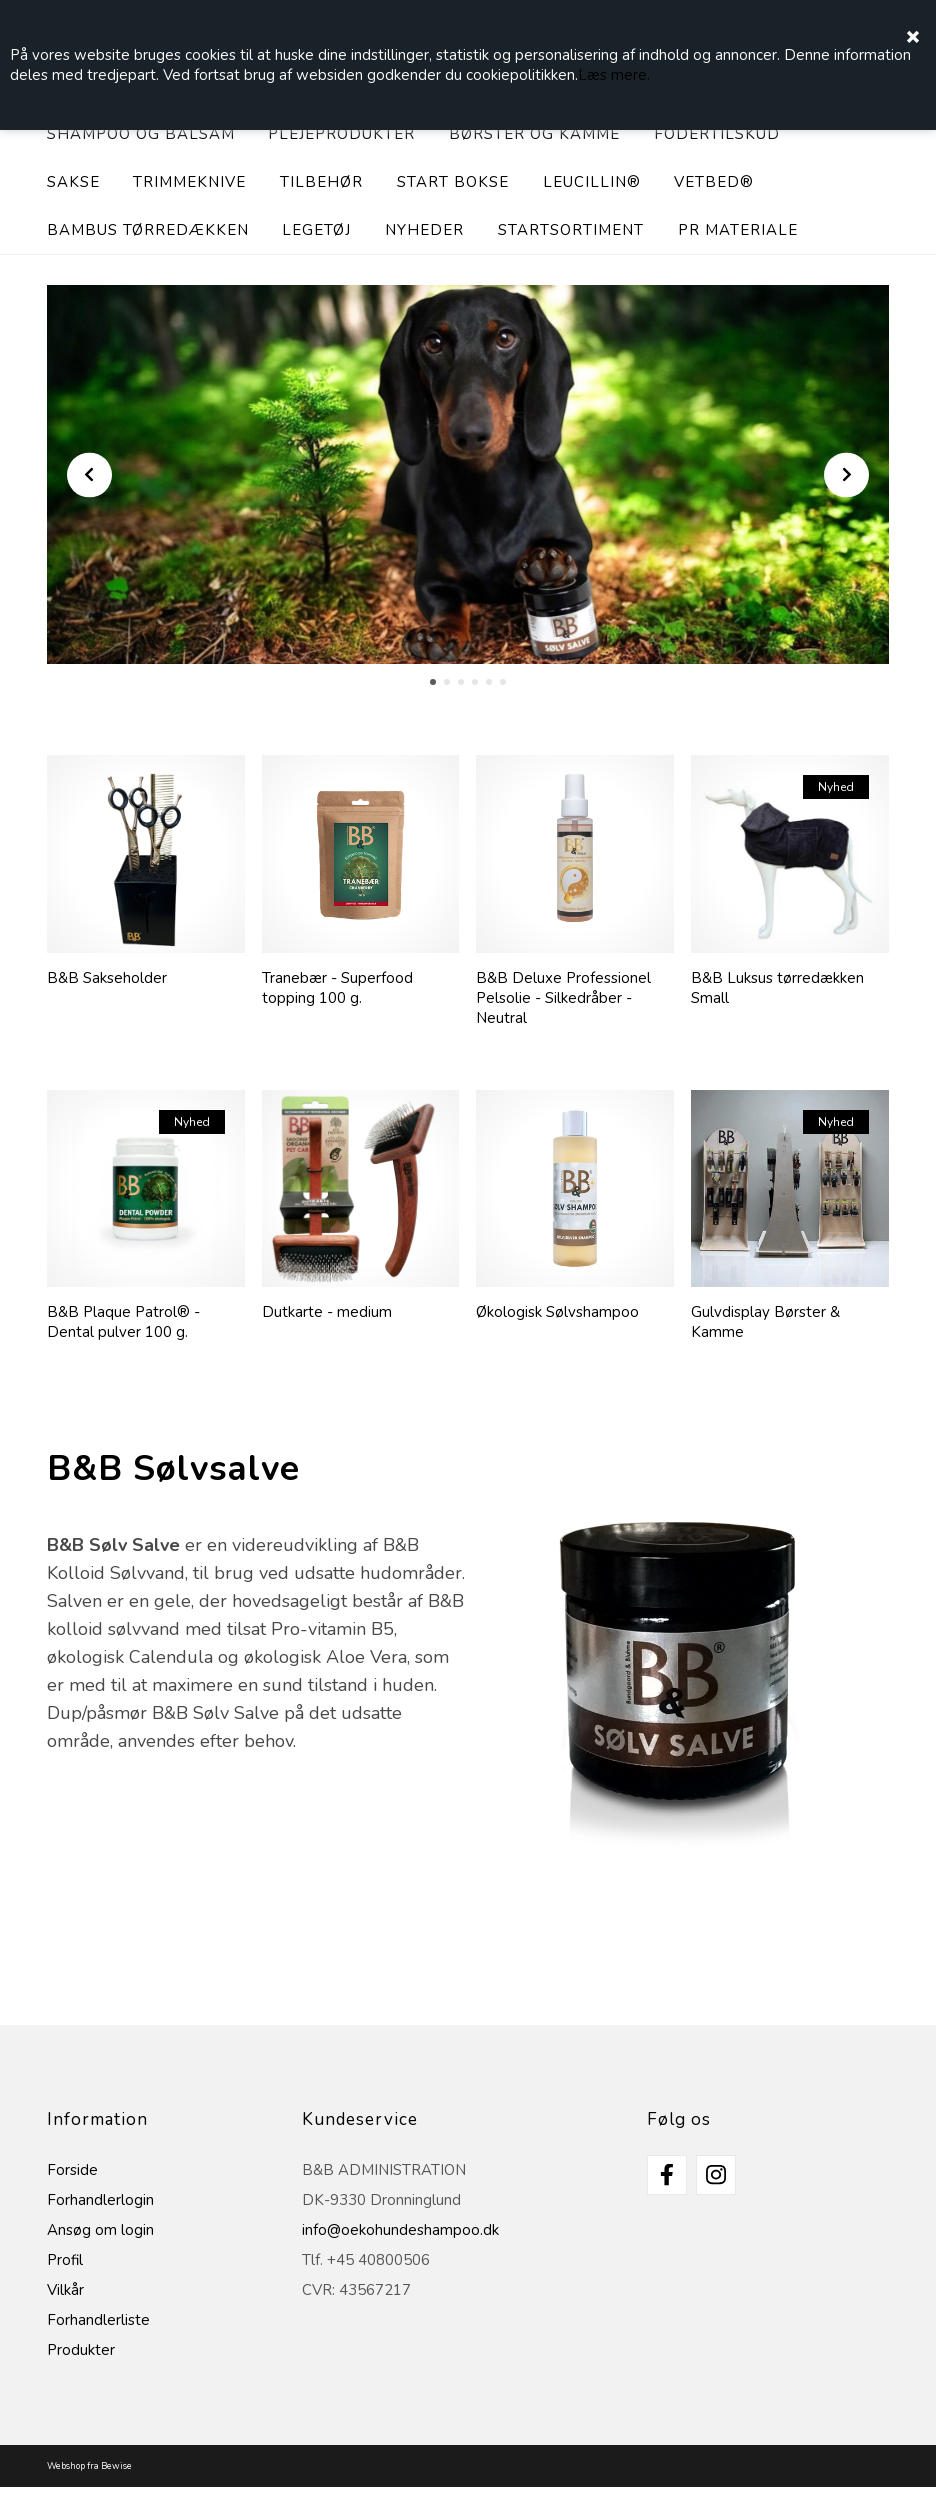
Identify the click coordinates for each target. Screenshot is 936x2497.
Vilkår (65, 2290)
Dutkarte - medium (327, 1312)
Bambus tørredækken (148, 230)
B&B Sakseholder (107, 978)
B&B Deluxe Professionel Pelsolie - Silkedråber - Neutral (563, 998)
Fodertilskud (717, 134)
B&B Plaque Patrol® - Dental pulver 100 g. (123, 1322)
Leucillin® (592, 182)
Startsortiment (571, 230)
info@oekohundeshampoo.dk (400, 2230)
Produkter (81, 2350)
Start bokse (453, 182)
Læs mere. (614, 75)
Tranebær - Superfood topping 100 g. (337, 988)
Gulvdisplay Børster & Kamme (765, 1322)
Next (846, 474)
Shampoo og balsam (141, 134)
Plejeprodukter (341, 134)
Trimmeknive (189, 182)
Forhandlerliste (98, 2320)
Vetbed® (714, 182)
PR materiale (738, 230)
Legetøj (316, 230)
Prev (89, 474)
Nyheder (424, 230)
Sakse (73, 182)
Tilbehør (321, 182)
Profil (65, 2260)
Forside (72, 2170)
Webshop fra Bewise (89, 2466)
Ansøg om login (100, 2230)
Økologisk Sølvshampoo (557, 1312)
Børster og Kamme (534, 134)
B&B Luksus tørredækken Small (777, 988)
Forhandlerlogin (100, 2200)
